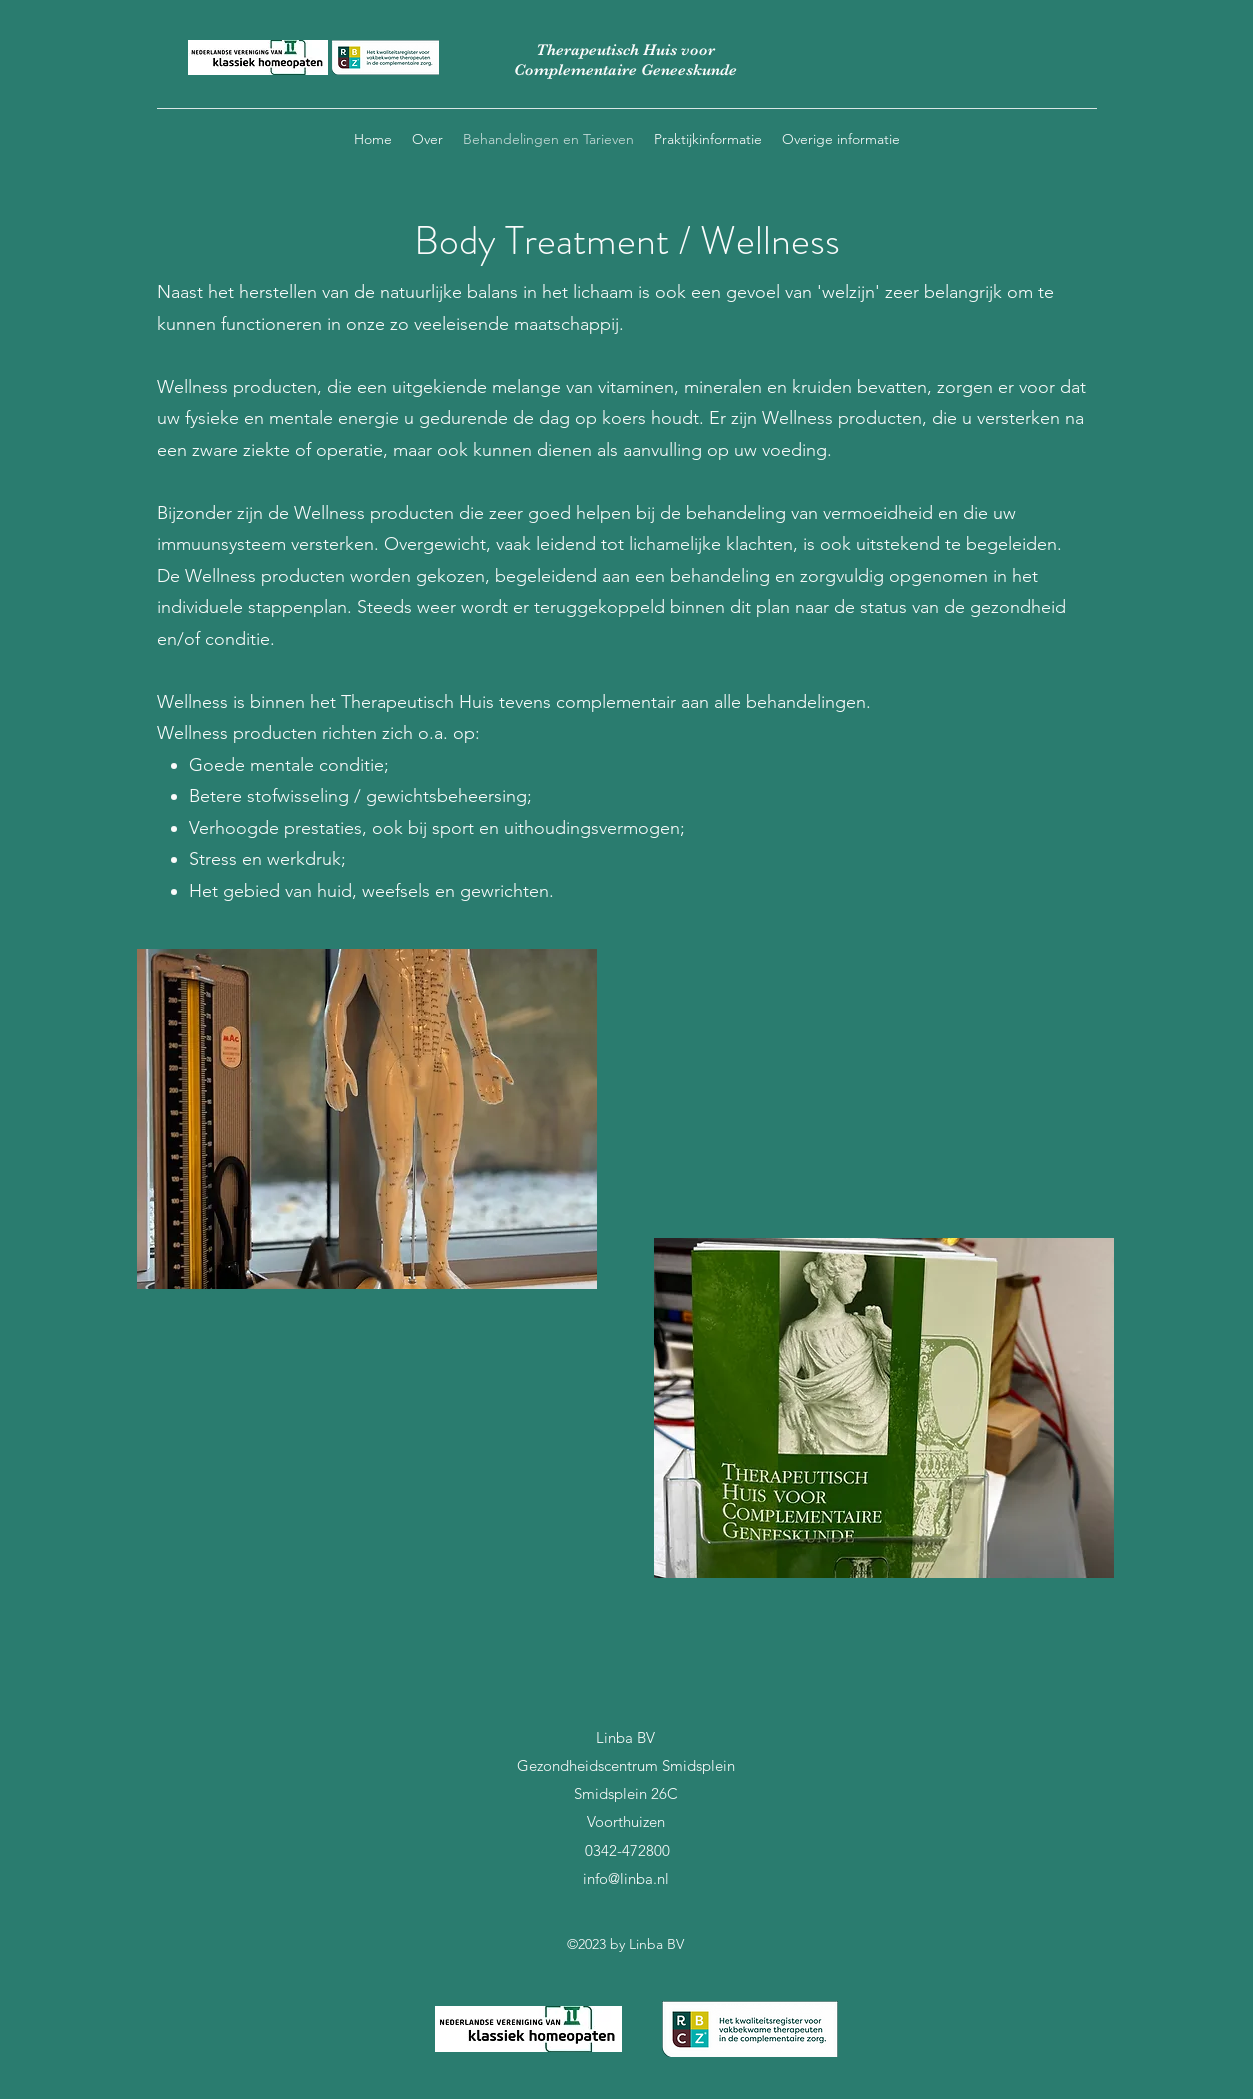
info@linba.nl (626, 1878)
